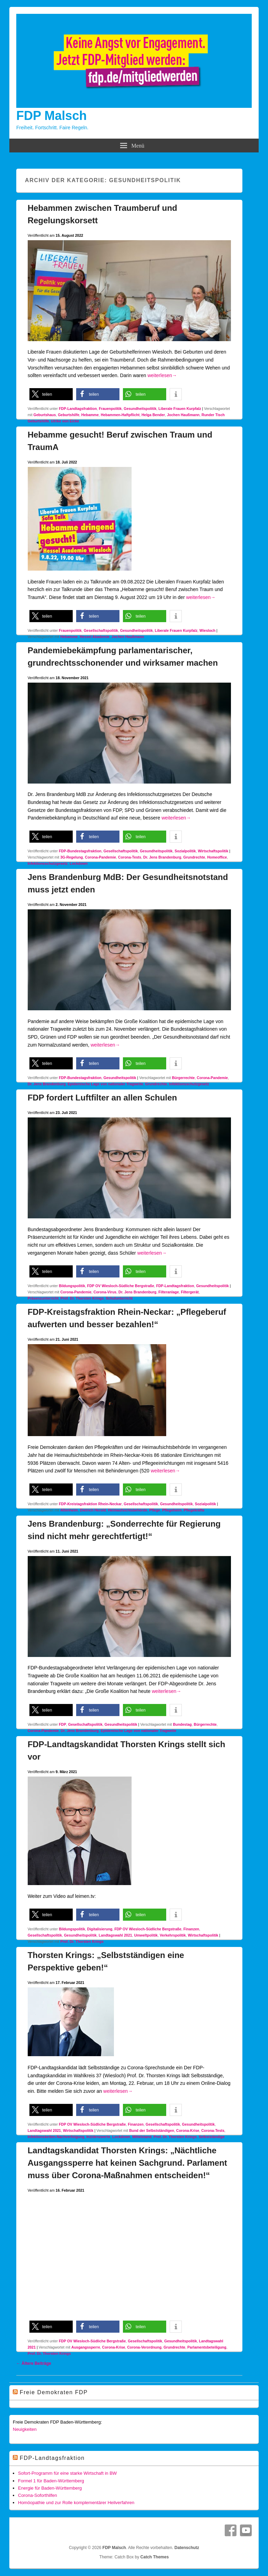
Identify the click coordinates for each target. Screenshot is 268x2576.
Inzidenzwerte (98, 2137)
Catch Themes (154, 2557)
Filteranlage (169, 1292)
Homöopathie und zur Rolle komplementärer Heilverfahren (76, 2502)
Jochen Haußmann (183, 415)
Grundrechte (194, 857)
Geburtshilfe (68, 415)
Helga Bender (153, 415)
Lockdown (79, 863)
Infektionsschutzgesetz (48, 863)
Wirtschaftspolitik (213, 851)
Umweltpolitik (146, 1935)
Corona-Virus (104, 1292)
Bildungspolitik (72, 1286)
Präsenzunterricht (43, 1298)
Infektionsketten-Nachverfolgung (56, 2137)
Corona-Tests (129, 857)
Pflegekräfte (194, 1510)
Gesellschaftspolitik (101, 630)
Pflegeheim (171, 1510)
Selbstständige (212, 2137)
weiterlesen (162, 375)
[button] (51, 394)
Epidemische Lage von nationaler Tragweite (105, 1084)
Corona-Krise (187, 2130)
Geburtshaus (45, 415)
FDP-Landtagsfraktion (78, 408)
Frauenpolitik (110, 408)
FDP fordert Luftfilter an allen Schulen (102, 1097)
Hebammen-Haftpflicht (120, 415)
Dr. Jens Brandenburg (162, 857)
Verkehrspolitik (173, 1935)
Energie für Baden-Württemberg (50, 2488)
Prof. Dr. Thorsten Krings (82, 1298)
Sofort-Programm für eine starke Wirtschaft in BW (67, 2473)
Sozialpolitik (185, 851)
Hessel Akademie (94, 637)
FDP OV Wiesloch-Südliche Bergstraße (120, 1286)
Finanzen (191, 1929)
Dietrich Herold (93, 1510)
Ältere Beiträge (33, 2363)
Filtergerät (189, 1292)
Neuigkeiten (25, 2429)
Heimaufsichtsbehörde (127, 1510)
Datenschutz (187, 2547)
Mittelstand (141, 2137)
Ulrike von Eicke (65, 421)
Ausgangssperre (85, 2347)
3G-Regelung (71, 857)
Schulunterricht (119, 1298)
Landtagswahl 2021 (115, 1935)
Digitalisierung (100, 1929)
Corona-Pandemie (100, 857)
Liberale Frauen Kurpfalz (180, 408)
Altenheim (69, 1510)
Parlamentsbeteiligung (206, 2347)
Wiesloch (207, 630)
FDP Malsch (51, 116)
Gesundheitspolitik (140, 408)
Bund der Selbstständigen (151, 2130)
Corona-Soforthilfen (37, 2495)
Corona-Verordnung (144, 2347)
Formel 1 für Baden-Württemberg (51, 2480)
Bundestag (182, 1724)
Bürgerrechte (183, 1078)
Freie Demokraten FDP (54, 2392)
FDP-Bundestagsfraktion (80, 851)
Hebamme (90, 415)
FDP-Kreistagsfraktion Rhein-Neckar (90, 1504)
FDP (62, 1724)
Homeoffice (217, 857)
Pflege (154, 1510)
